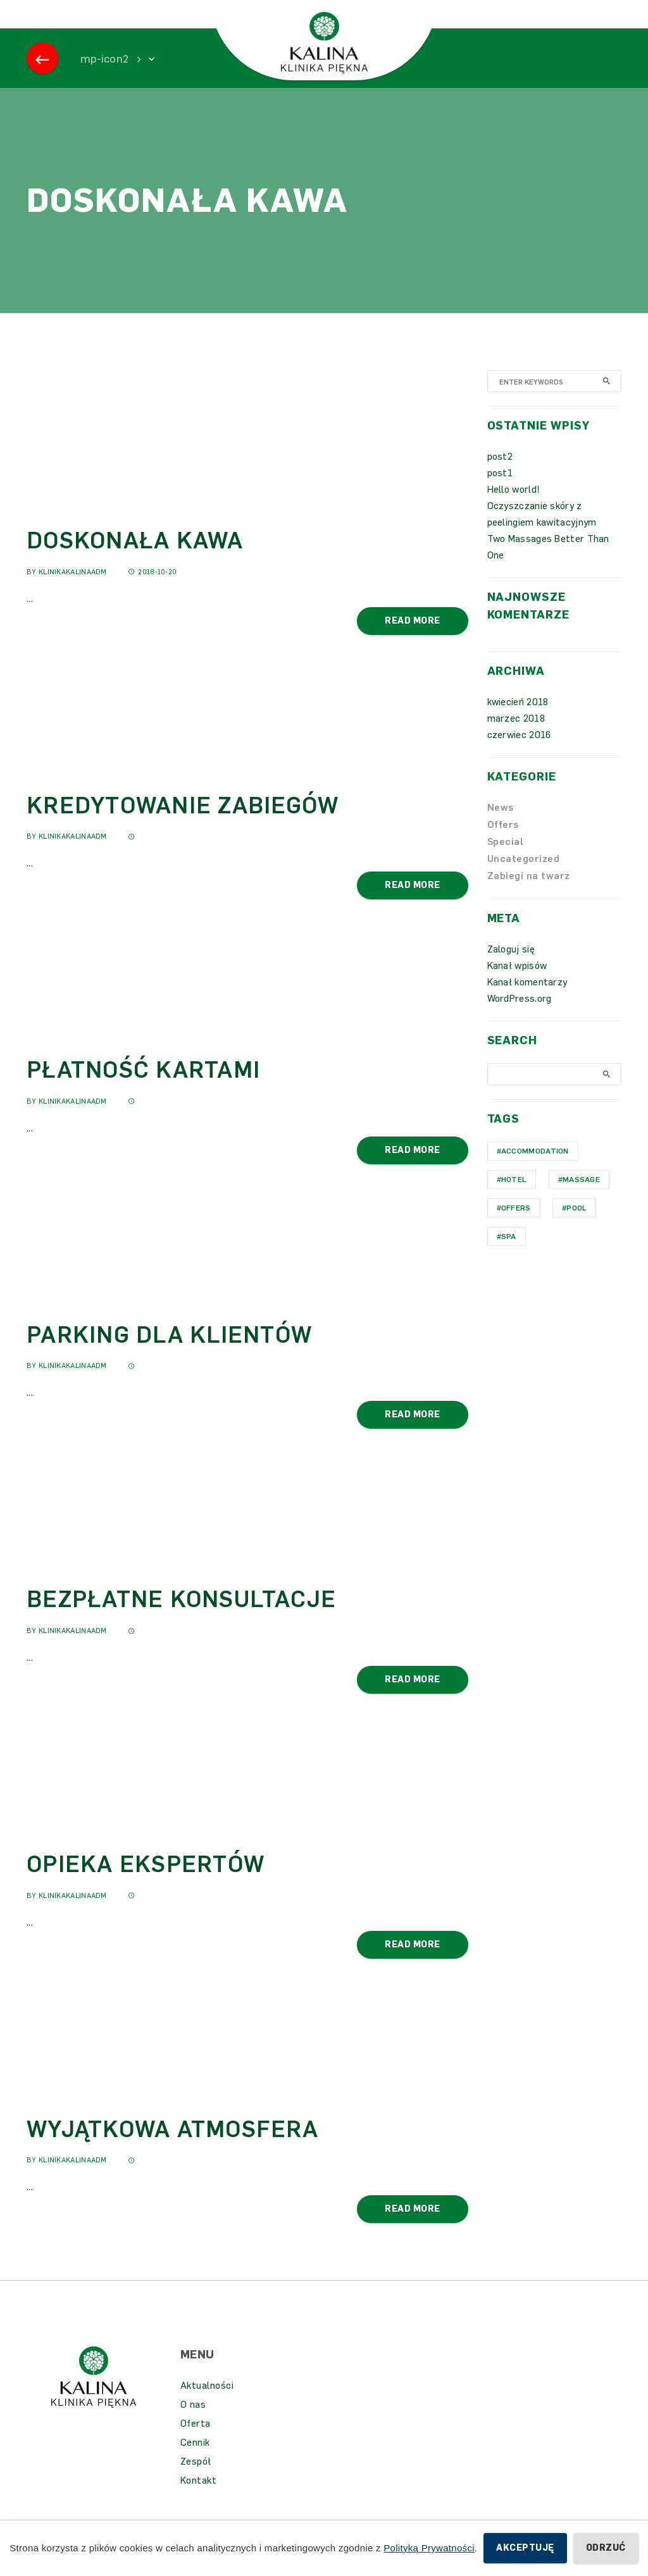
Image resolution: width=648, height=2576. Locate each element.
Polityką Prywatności (429, 2547)
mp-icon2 (104, 78)
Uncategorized (523, 878)
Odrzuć (606, 2547)
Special (505, 860)
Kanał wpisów (517, 984)
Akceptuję (525, 2547)
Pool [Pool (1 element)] (576, 1227)
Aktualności (207, 2404)
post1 (500, 492)
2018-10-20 (152, 591)
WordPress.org (519, 1017)
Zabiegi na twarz (528, 895)
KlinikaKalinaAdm (73, 591)
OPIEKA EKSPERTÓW (146, 1883)
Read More (412, 639)
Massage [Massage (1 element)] (581, 1198)
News (500, 826)
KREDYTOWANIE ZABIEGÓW (183, 824)
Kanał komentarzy (527, 1001)
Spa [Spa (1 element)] (508, 1255)
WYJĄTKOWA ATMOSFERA (172, 2148)
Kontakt (198, 2499)
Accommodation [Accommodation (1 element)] (535, 1170)
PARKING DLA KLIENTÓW (169, 1353)
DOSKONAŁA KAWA (135, 559)
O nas (193, 2423)
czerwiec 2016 (519, 754)
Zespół (195, 2480)
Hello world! (513, 508)
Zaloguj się (511, 968)
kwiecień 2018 (518, 721)
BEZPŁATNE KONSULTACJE (181, 1618)
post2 (500, 475)
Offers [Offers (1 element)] (516, 1227)
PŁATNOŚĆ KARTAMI (143, 1088)
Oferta (195, 2442)
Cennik (195, 2461)
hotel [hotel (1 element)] (514, 1198)
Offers (503, 843)
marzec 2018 (516, 737)
